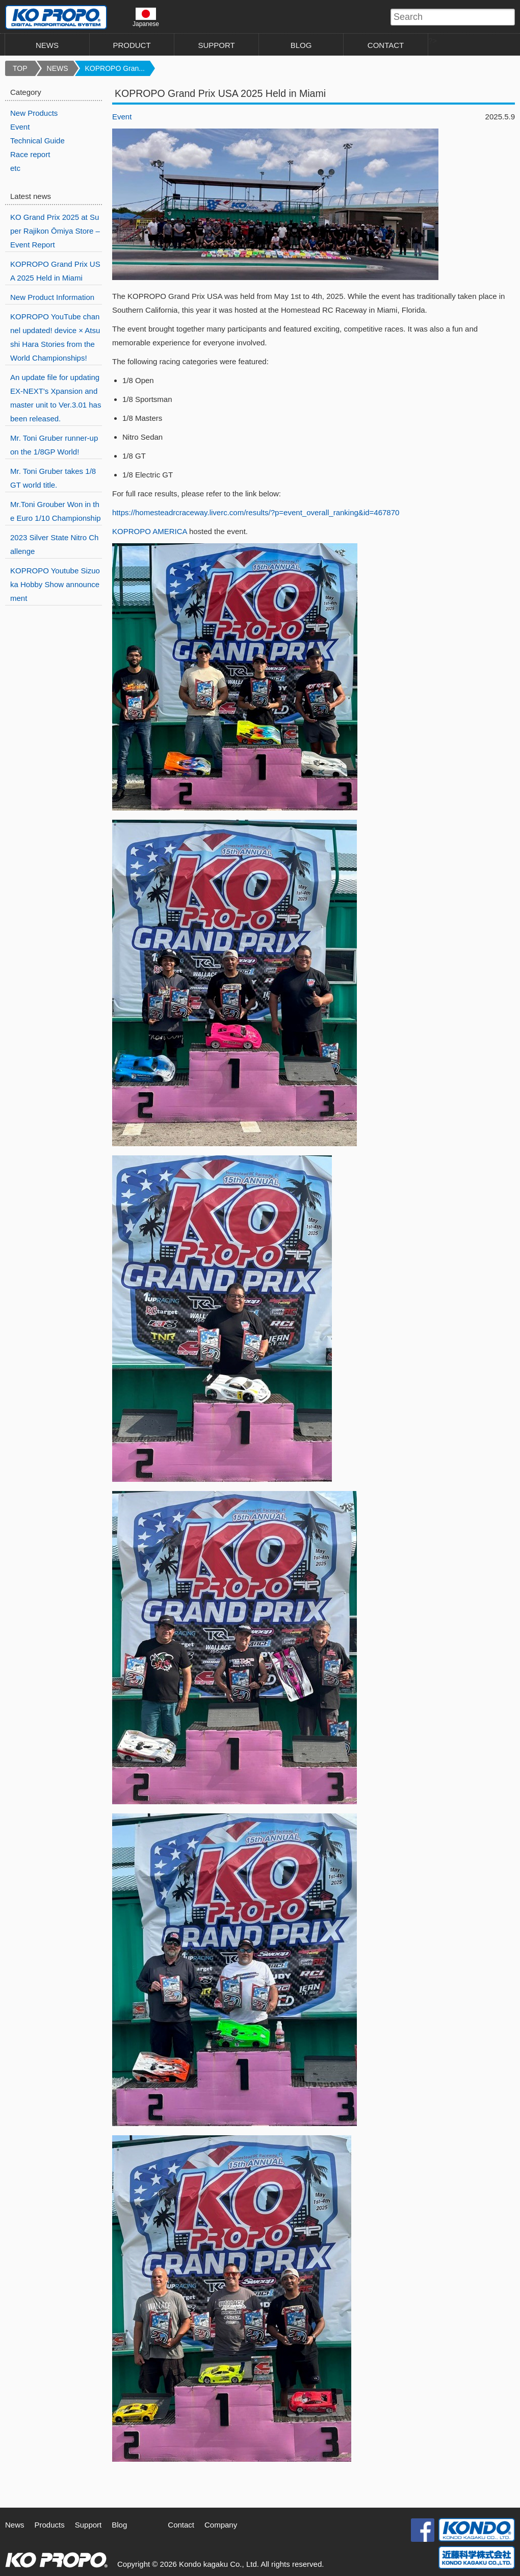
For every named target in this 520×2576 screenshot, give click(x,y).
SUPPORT (216, 45)
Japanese (146, 17)
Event (122, 116)
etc (15, 168)
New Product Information (52, 297)
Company (220, 2524)
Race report (30, 154)
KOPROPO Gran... (115, 68)
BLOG (301, 45)
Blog (119, 2524)
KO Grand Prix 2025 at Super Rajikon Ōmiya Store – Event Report (55, 231)
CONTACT (386, 45)
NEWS (47, 45)
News (14, 2524)
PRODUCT (131, 45)
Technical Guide (37, 140)
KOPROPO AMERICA (149, 531)
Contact (181, 2524)
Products (50, 2524)
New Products (34, 113)
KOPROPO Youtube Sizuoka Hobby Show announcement (55, 584)
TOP (20, 68)
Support (88, 2524)
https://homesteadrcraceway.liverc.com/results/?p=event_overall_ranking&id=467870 (255, 512)
